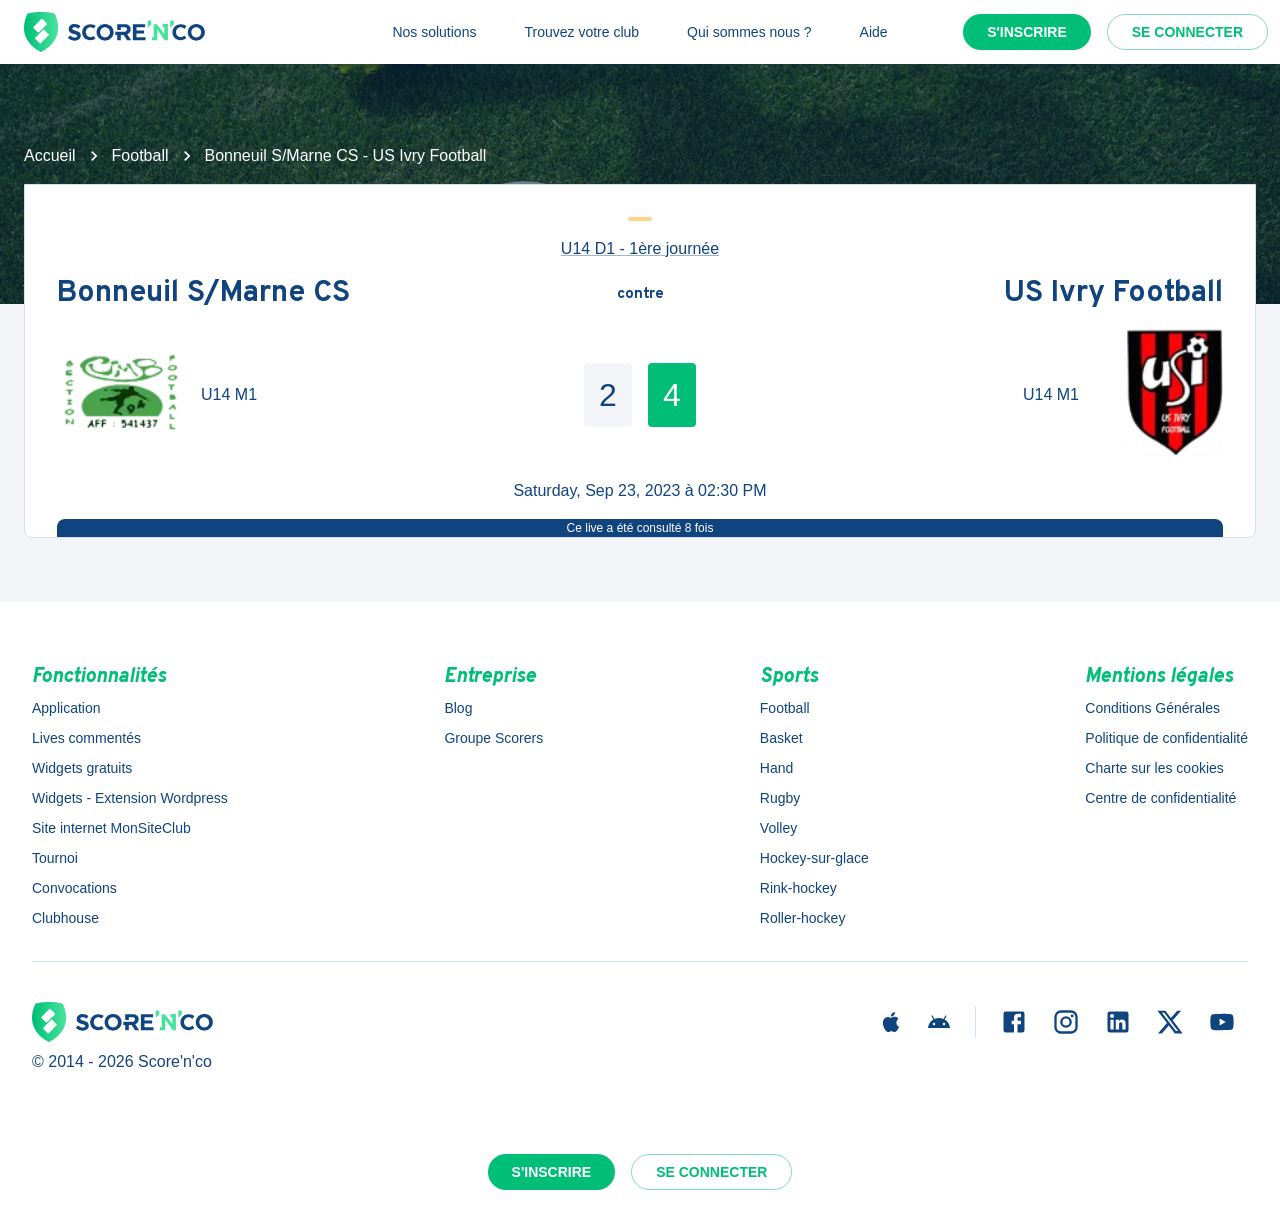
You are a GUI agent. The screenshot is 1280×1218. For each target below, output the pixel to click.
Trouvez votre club (581, 32)
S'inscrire (1027, 32)
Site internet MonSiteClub (111, 828)
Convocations (74, 888)
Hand (776, 768)
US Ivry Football (1113, 294)
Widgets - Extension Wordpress (130, 798)
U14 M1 (229, 394)
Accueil (50, 155)
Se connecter (1187, 32)
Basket (781, 738)
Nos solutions (434, 32)
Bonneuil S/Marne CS (203, 294)
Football (140, 155)
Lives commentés (86, 738)
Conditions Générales (1152, 708)
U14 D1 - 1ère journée (640, 248)
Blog (458, 708)
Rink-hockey (798, 888)
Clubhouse (65, 918)
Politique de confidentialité (1166, 738)
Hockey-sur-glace (814, 858)
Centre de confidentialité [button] (1160, 798)
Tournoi (55, 858)
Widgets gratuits (82, 768)
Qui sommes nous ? (749, 32)
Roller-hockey (803, 918)
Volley (778, 828)
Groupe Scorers (493, 738)
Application (66, 708)
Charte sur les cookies (1154, 768)
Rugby (780, 798)
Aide (874, 32)
